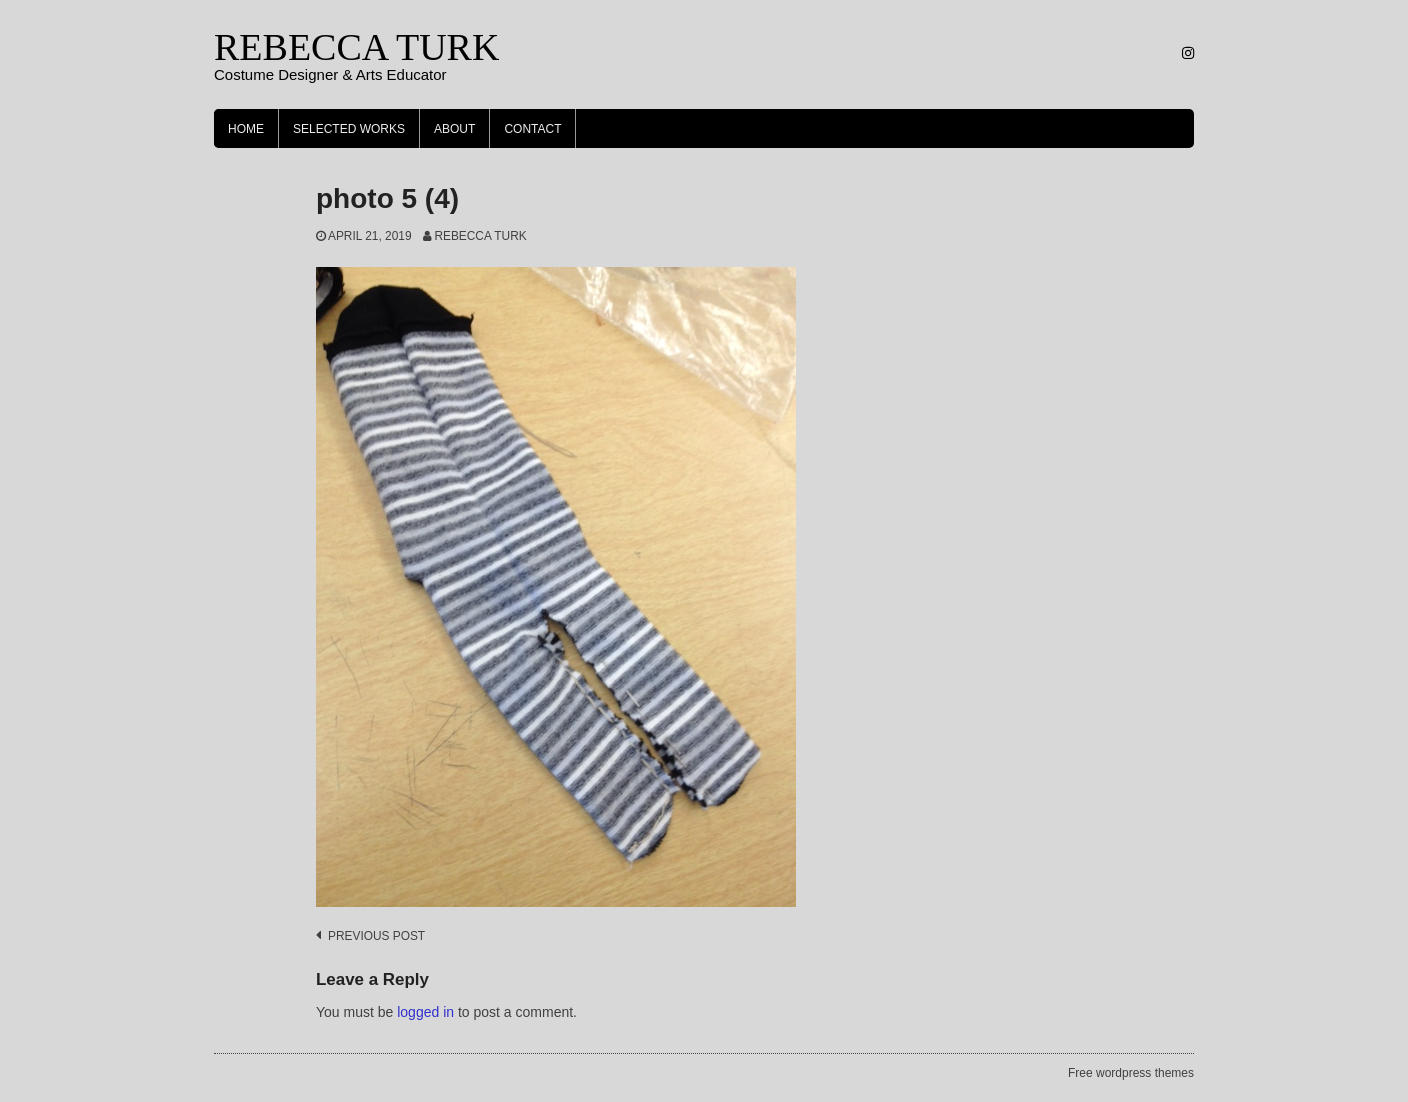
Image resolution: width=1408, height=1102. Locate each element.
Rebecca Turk (480, 236)
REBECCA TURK (356, 47)
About (454, 129)
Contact (532, 129)
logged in (425, 1012)
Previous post (376, 936)
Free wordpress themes (1131, 1073)
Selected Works (349, 129)
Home (246, 129)
